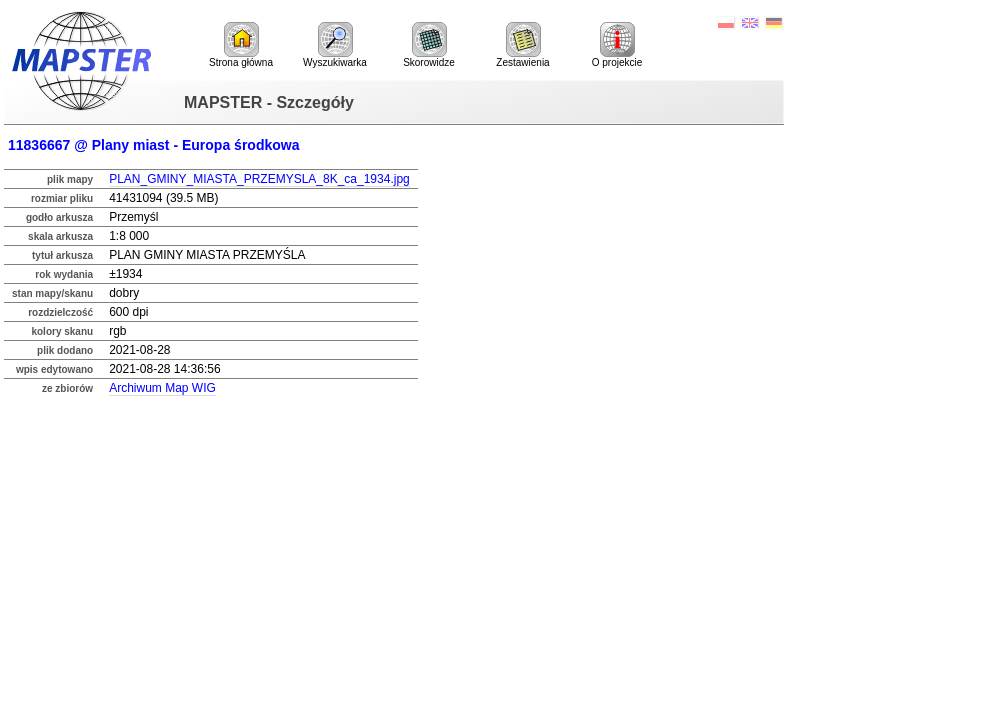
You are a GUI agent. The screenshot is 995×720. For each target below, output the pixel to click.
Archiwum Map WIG (162, 388)
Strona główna (241, 45)
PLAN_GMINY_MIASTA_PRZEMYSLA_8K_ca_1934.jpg (259, 179)
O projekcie (617, 45)
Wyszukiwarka (335, 45)
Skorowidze (429, 45)
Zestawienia (522, 45)
